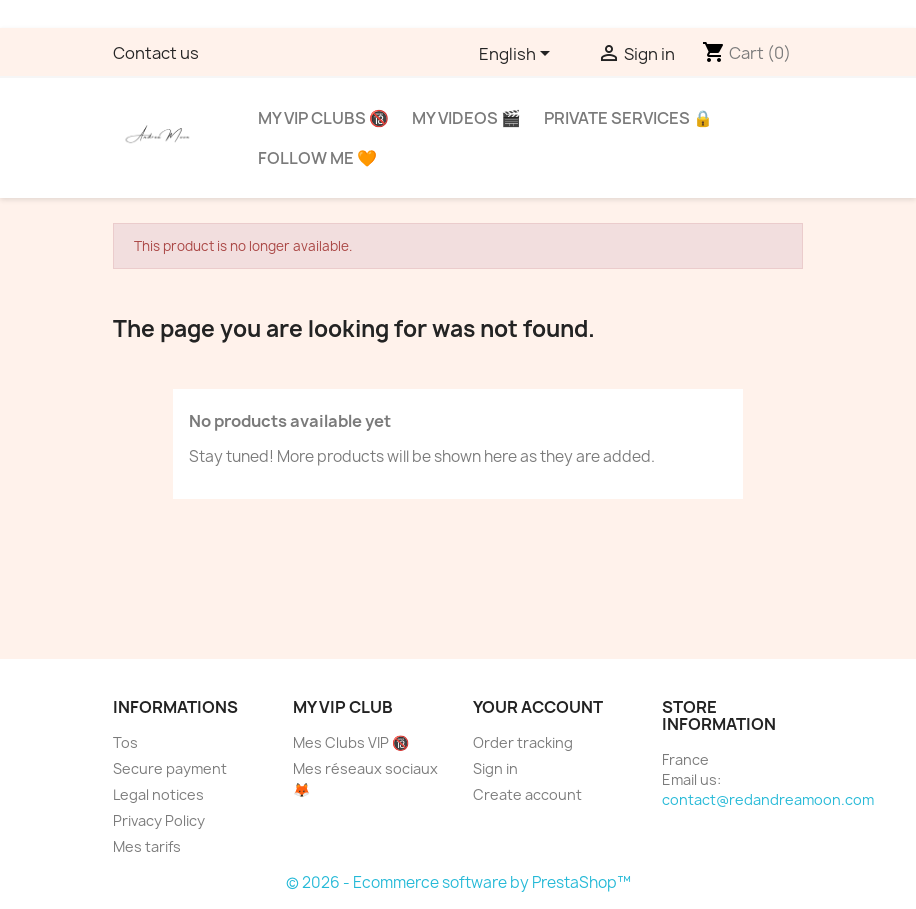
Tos (125, 742)
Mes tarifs (147, 846)
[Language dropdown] (518, 55)
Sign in (495, 768)
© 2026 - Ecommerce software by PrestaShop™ (458, 882)
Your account (538, 707)
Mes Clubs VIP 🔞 (351, 742)
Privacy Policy (159, 820)
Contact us (156, 53)
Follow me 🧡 (317, 158)
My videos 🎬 (466, 118)
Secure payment (170, 768)
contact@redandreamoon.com (768, 799)
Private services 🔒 (628, 118)
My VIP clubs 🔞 (323, 118)
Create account (527, 794)
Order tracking (523, 742)
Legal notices (158, 794)
